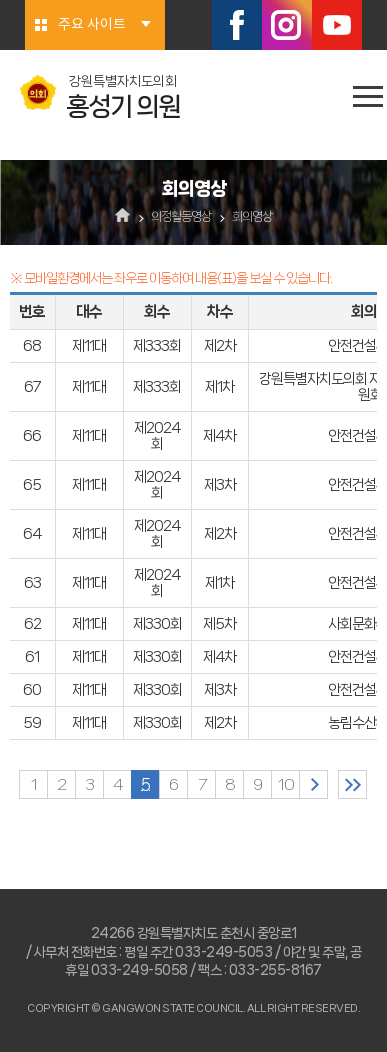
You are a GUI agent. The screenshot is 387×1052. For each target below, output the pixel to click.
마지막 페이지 (352, 784)
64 (32, 534)
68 (32, 346)
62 (32, 624)
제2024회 (157, 436)
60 (32, 690)
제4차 (219, 436)
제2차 (220, 346)
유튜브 (337, 25)
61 (32, 657)
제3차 (220, 485)
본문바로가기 (0, 0)
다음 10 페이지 (313, 784)
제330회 (157, 624)
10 (286, 784)
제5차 (219, 624)
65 (32, 485)
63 (32, 583)
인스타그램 (287, 25)
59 (32, 723)
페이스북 (237, 25)
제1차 (219, 387)
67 (32, 387)
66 (32, 436)
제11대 (89, 346)
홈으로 (122, 217)
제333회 (157, 346)
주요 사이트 (92, 25)
